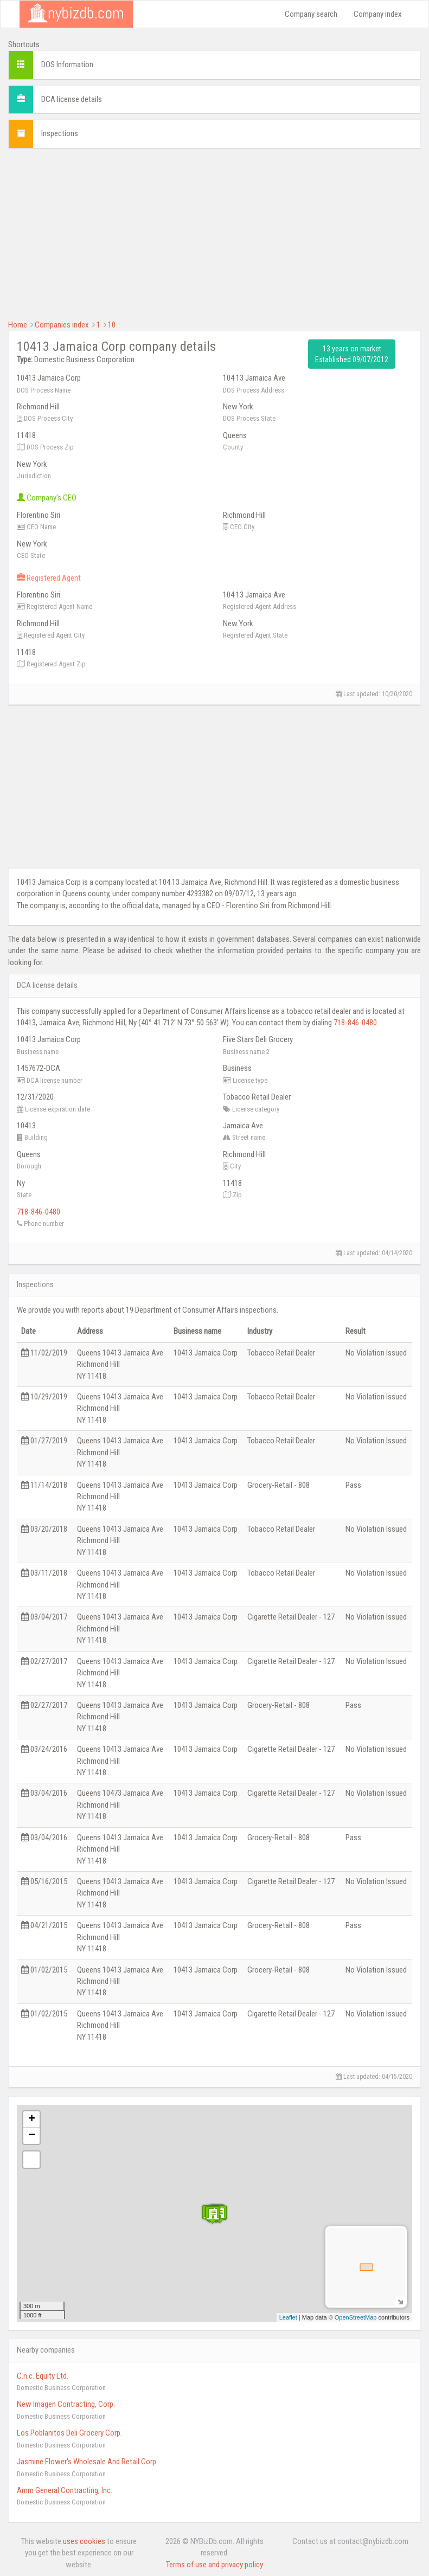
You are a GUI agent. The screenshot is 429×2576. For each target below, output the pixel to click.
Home (17, 325)
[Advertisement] (214, 233)
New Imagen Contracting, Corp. (66, 2404)
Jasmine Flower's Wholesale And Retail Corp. (87, 2461)
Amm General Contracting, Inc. (64, 2490)
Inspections (59, 133)
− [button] (31, 2136)
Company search (311, 14)
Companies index (62, 325)
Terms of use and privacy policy (214, 2564)
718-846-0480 (355, 1022)
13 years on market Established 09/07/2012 (351, 354)
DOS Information (67, 64)
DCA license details (71, 99)
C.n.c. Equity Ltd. (42, 2376)
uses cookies (84, 2541)
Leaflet (288, 2317)
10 (112, 325)
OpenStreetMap (356, 2317)
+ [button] (31, 2119)
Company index (378, 14)
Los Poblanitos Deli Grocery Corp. (69, 2433)
